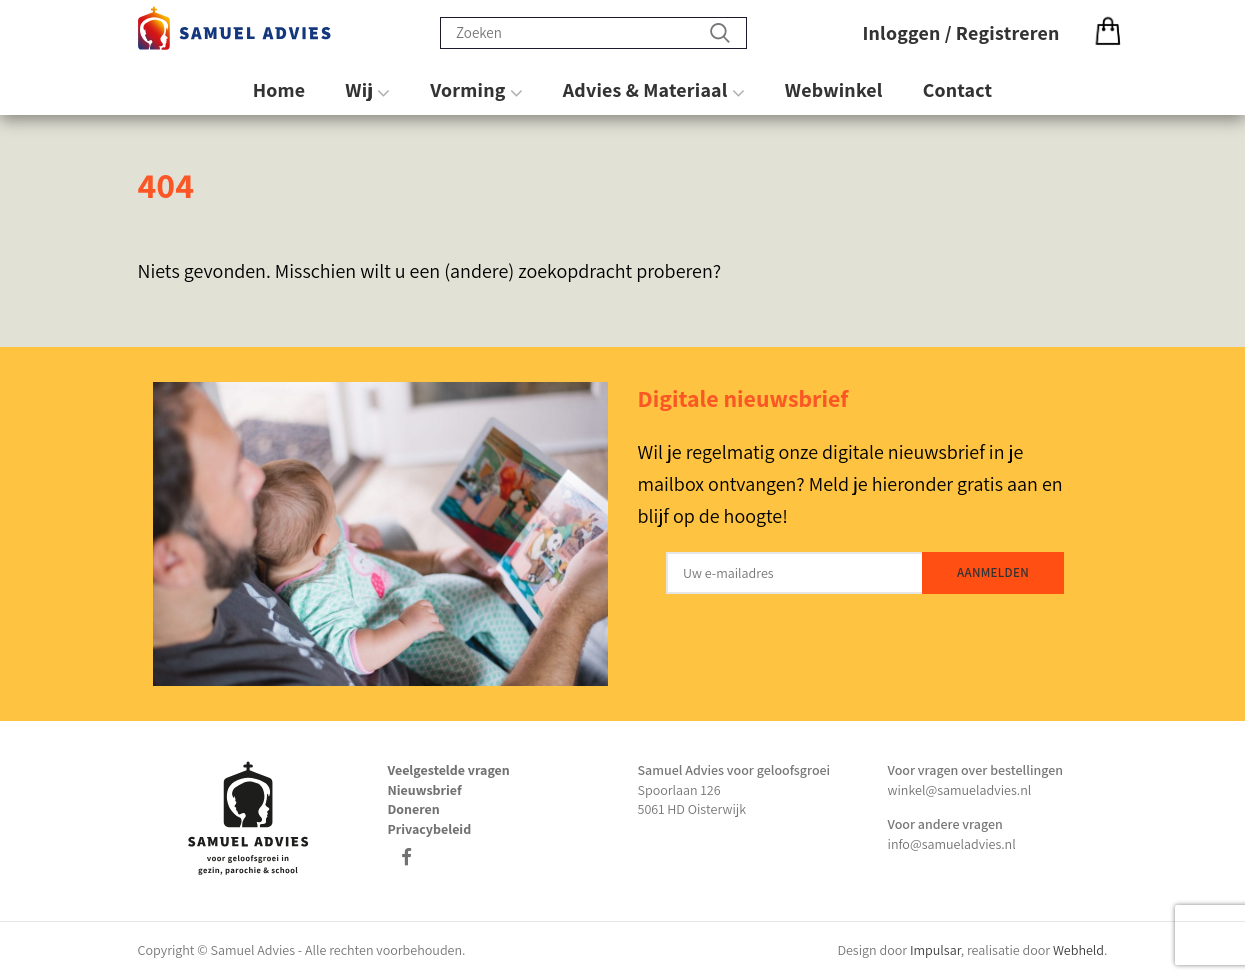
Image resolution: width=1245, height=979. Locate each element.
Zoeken (720, 33)
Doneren (414, 809)
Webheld (1078, 950)
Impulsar (935, 950)
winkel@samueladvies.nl (960, 790)
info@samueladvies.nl (952, 844)
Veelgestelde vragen (449, 770)
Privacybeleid (430, 829)
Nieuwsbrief (425, 790)
